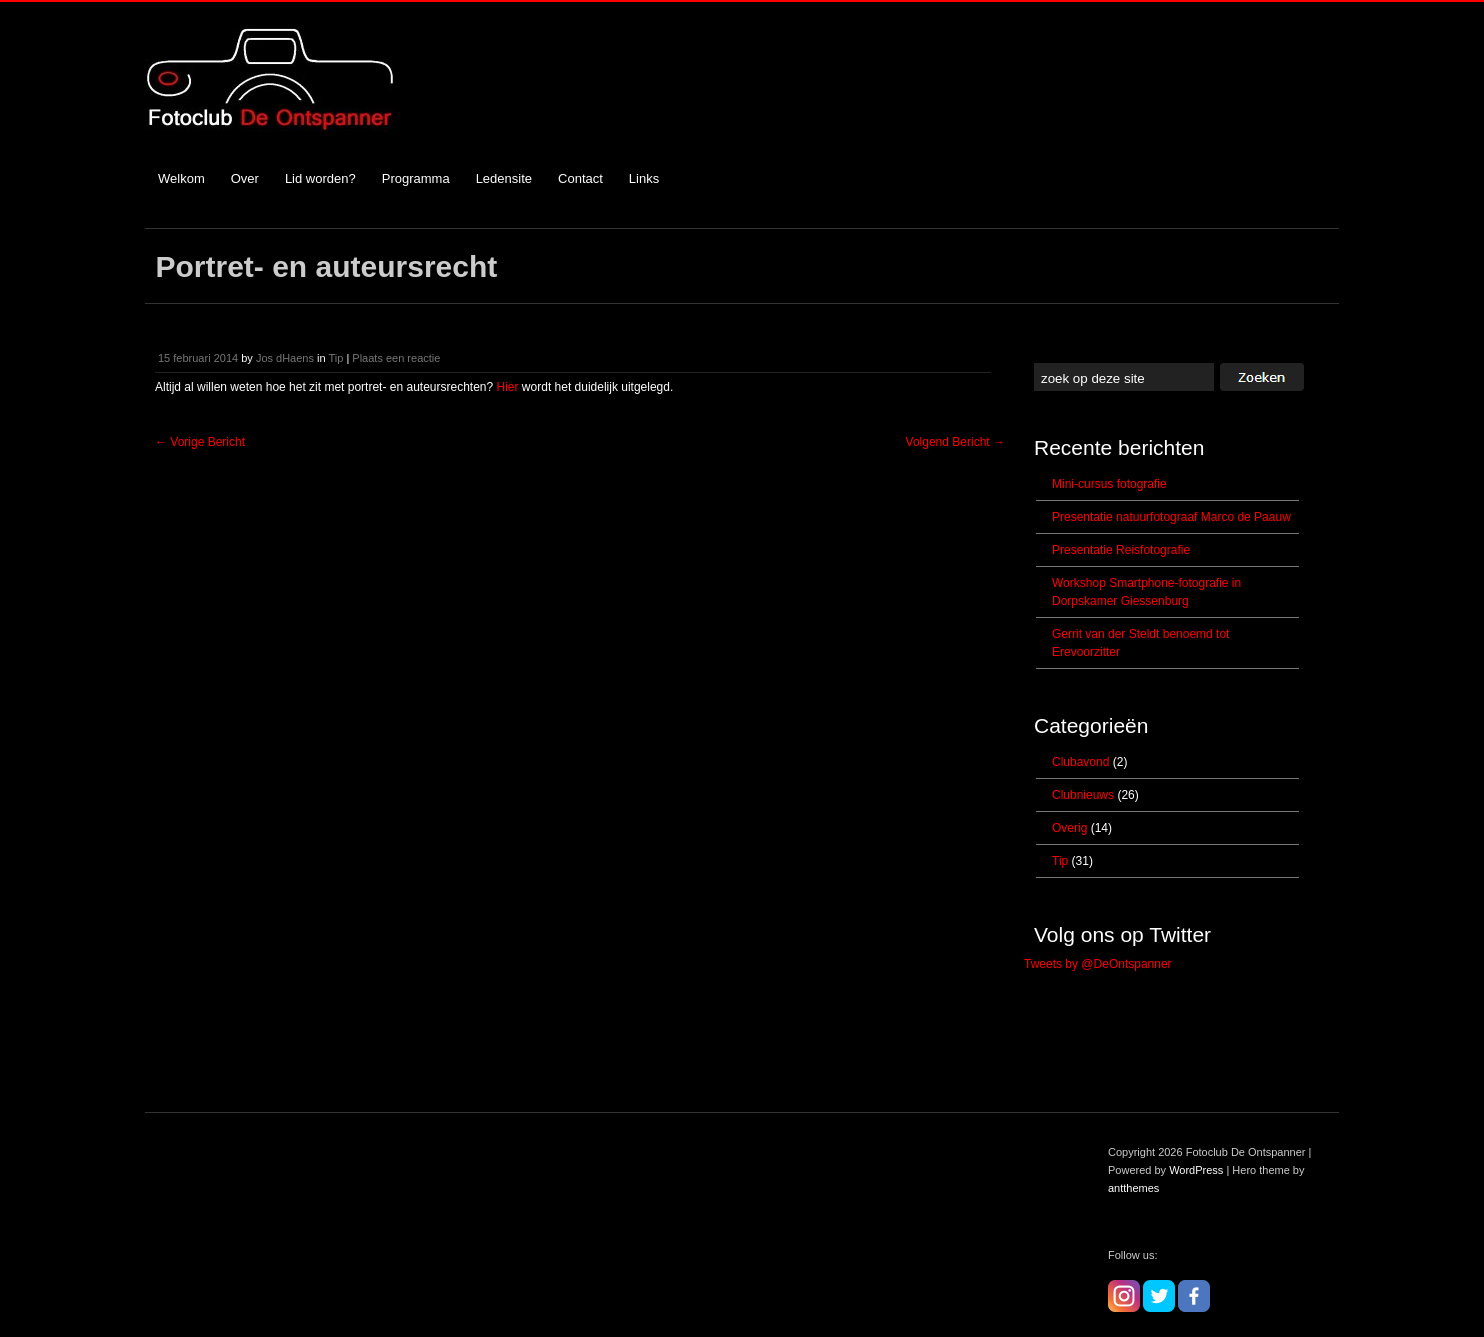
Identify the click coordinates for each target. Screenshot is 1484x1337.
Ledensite (504, 178)
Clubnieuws (1083, 795)
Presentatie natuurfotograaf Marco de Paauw (1171, 517)
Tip (335, 358)
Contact (580, 178)
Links (644, 178)
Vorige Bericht (200, 442)
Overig (1069, 828)
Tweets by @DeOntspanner (1098, 964)
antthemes (1133, 1188)
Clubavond (1080, 762)
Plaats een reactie (396, 358)
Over (245, 178)
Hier (508, 387)
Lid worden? (320, 178)
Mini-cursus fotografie (1109, 484)
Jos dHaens (285, 358)
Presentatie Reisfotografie (1121, 550)
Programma (416, 178)
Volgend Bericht (955, 442)
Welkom (181, 178)
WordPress (1196, 1170)
